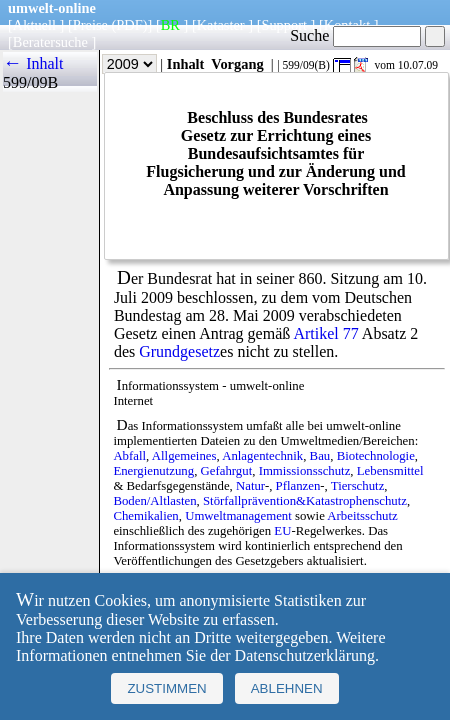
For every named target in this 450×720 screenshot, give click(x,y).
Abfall (129, 456)
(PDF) (130, 25)
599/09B (30, 82)
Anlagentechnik (262, 456)
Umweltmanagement (238, 516)
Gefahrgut (227, 471)
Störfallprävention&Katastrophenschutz (305, 501)
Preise (90, 25)
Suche (355, 35)
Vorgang (237, 64)
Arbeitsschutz (362, 516)
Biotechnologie (376, 456)
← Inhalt (33, 63)
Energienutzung (153, 471)
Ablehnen (287, 688)
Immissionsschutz (305, 471)
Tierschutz (358, 486)
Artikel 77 (325, 333)
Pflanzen (298, 486)
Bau (320, 456)
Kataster (221, 25)
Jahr (115, 64)
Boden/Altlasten (154, 501)
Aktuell (34, 25)
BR (170, 25)
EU (282, 531)
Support (284, 25)
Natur (250, 486)
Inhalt (186, 64)
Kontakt (347, 25)
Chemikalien (145, 516)
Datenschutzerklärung (305, 655)
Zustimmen (166, 688)
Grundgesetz (179, 351)
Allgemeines (184, 456)
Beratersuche (50, 42)
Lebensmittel (390, 471)
